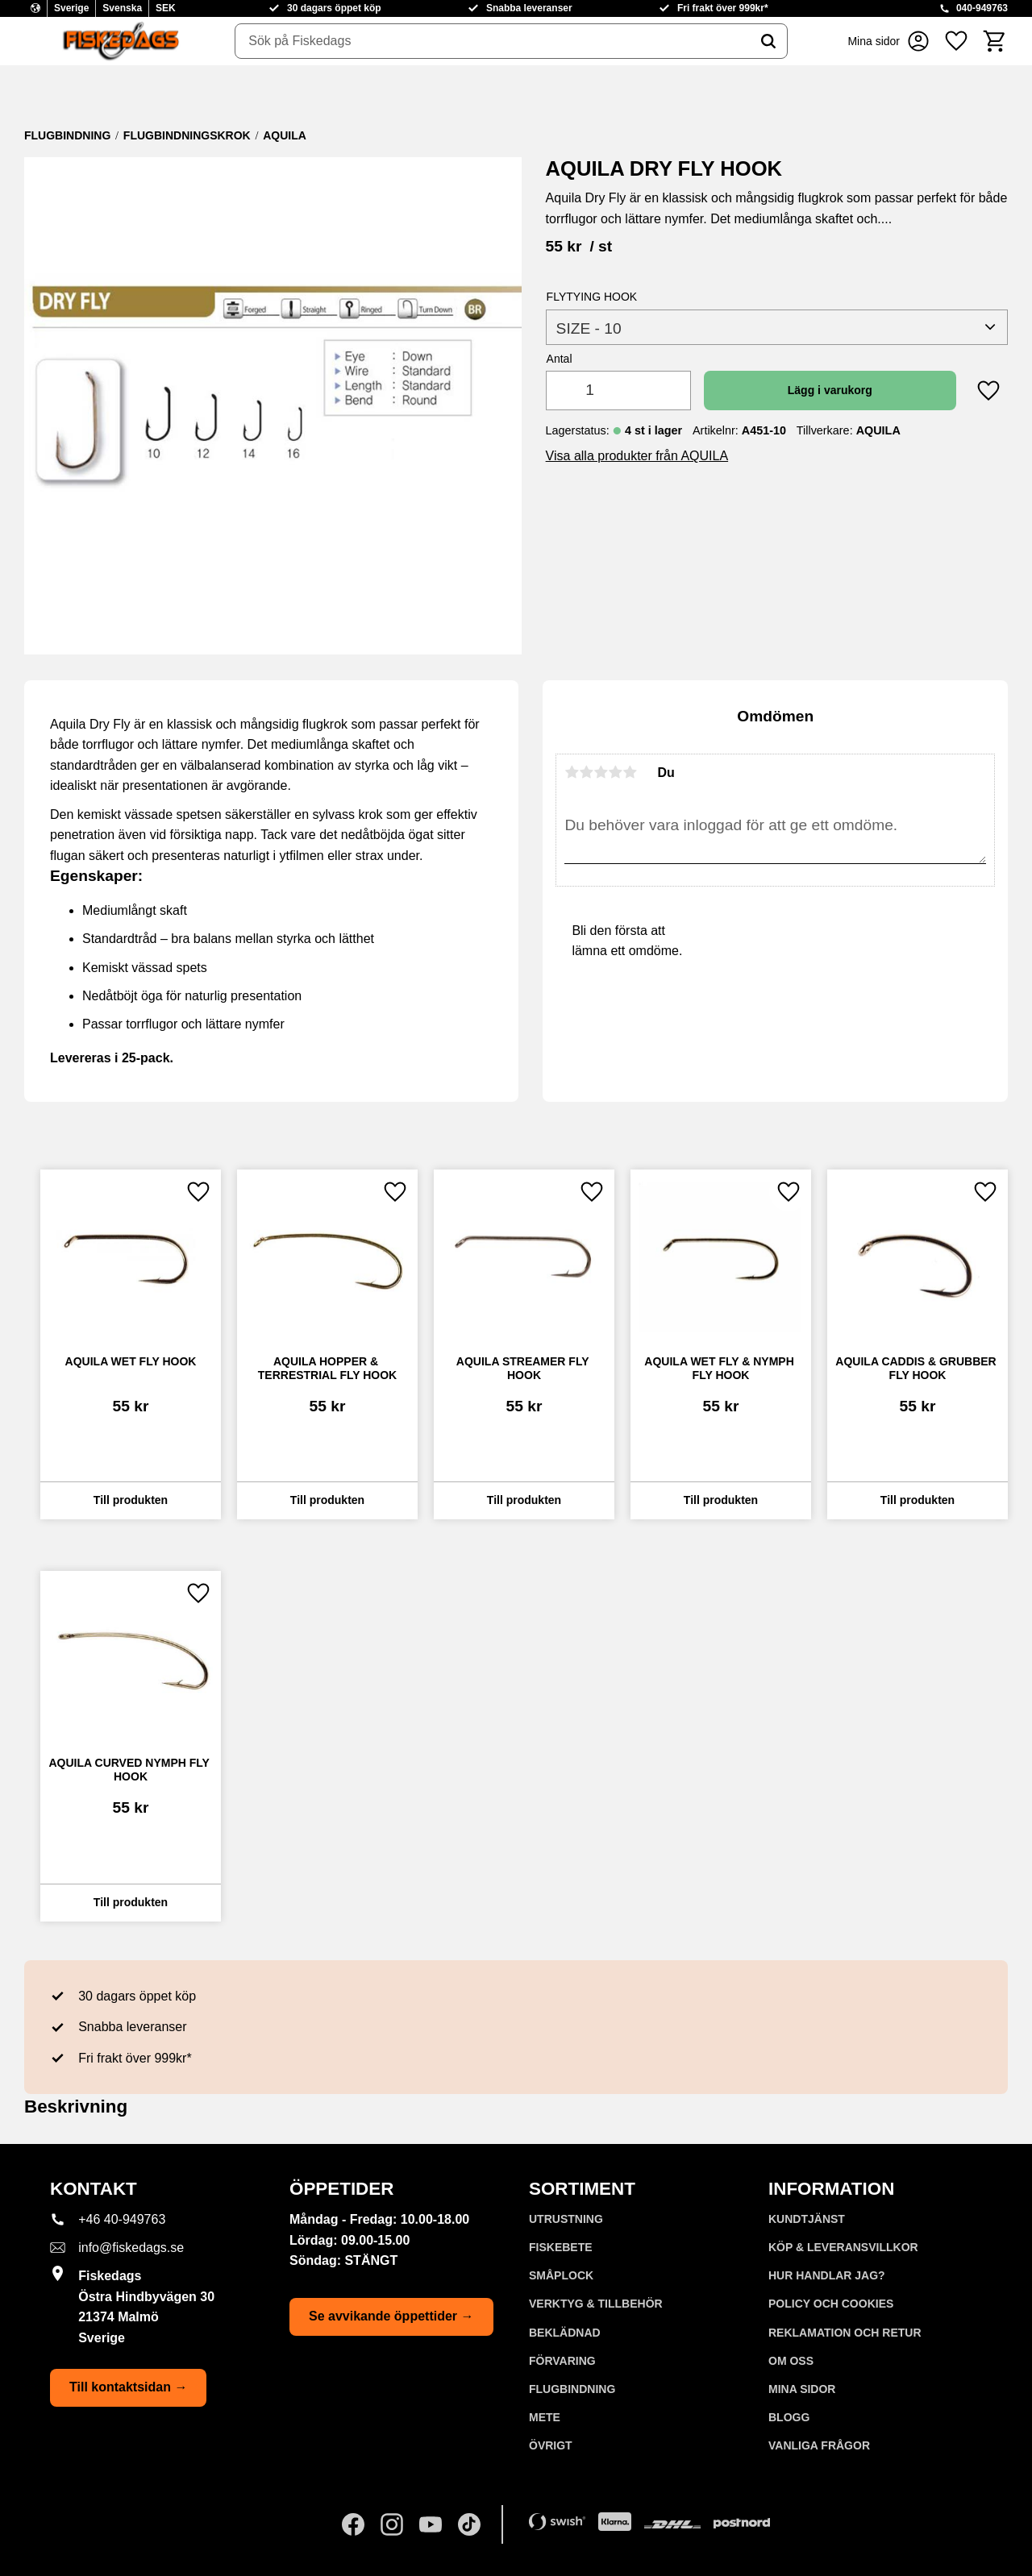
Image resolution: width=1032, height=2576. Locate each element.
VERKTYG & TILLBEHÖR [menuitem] (596, 2303)
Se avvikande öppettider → (391, 2316)
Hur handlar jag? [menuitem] (826, 2275)
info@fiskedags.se (131, 2247)
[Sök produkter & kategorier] (492, 41)
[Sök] (768, 41)
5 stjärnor (629, 772)
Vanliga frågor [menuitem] (819, 2445)
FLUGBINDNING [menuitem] (572, 2389)
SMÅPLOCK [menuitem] (561, 2275)
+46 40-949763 (121, 2219)
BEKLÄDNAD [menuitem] (565, 2332)
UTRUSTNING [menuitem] (566, 2218)
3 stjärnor (600, 772)
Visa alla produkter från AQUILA (637, 456)
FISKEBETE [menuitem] (561, 2247)
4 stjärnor (615, 772)
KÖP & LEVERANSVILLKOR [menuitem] (843, 2247)
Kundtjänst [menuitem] (806, 2218)
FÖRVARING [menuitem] (562, 2360)
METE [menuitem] (544, 2417)
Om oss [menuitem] (791, 2360)
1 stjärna (571, 772)
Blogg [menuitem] (788, 2417)
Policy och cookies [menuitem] (830, 2303)
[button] (956, 41)
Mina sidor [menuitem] (801, 2389)
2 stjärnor (586, 772)
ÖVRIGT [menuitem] (550, 2445)
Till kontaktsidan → (128, 2387)
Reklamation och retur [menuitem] (845, 2332)
